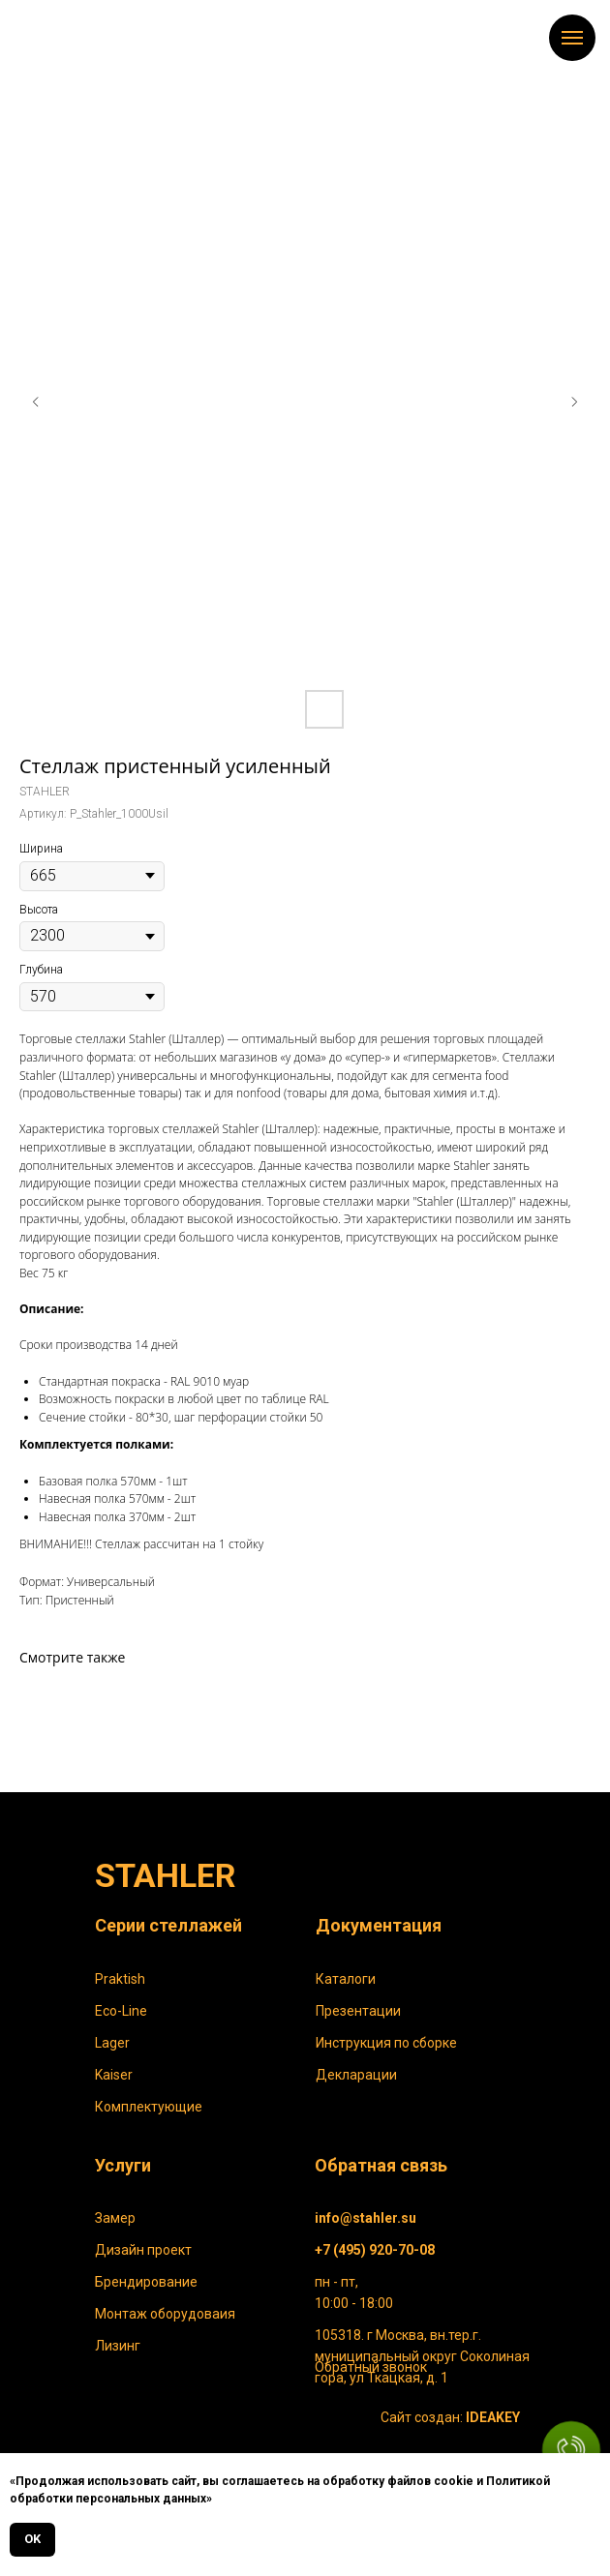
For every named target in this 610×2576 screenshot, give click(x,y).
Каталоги (346, 1979)
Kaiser (114, 2074)
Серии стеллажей (168, 1925)
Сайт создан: (450, 2417)
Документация (379, 1925)
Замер (115, 2218)
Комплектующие (148, 2106)
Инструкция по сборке (386, 2043)
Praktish (120, 1979)
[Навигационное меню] (572, 38)
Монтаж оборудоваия (165, 2313)
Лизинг (117, 2345)
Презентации (358, 2011)
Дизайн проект (143, 2250)
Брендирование (146, 2282)
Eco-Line (121, 2011)
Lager (112, 2043)
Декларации (356, 2074)
